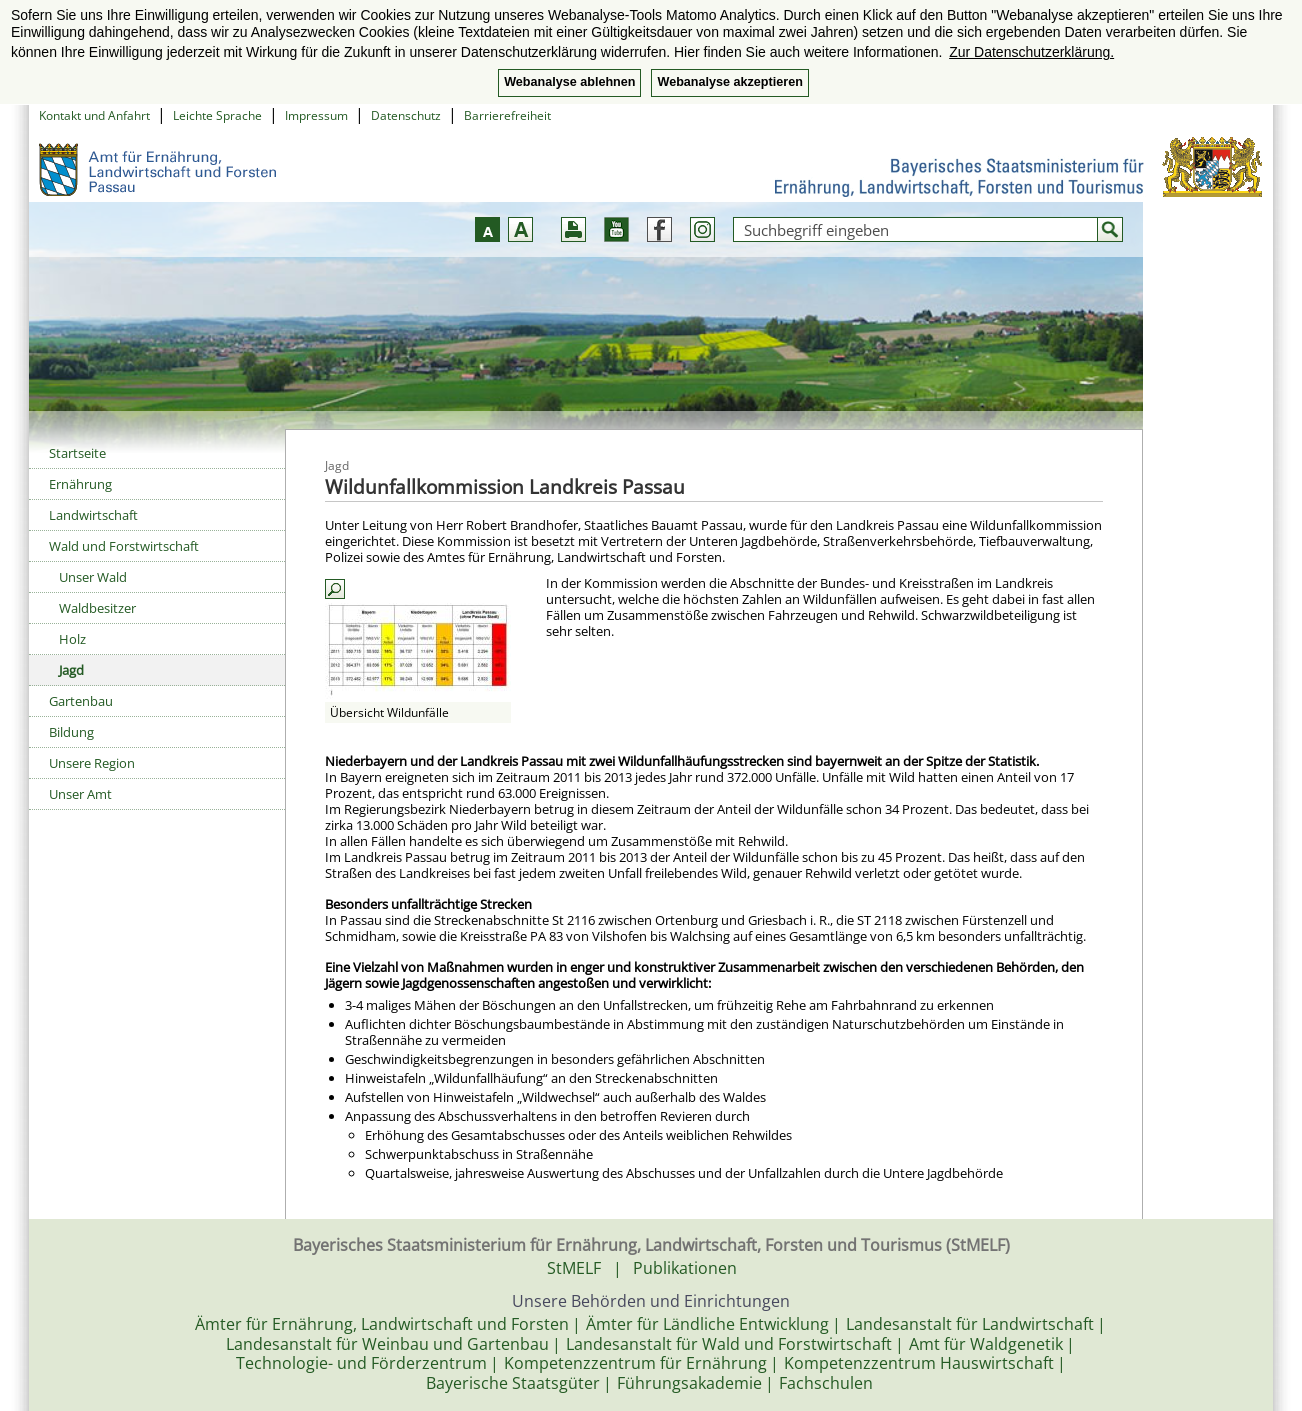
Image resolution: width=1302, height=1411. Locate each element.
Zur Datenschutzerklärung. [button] (1031, 52)
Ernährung (80, 484)
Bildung (71, 732)
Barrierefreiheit (507, 115)
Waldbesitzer (97, 608)
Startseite (77, 453)
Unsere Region (92, 763)
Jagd (71, 670)
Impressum (316, 115)
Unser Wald (93, 577)
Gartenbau (81, 701)
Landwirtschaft (93, 515)
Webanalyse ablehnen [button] (569, 82)
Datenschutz (406, 115)
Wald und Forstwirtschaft (124, 546)
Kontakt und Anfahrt (94, 115)
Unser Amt (80, 794)
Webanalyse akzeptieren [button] (729, 82)
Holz (72, 639)
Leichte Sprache (217, 115)
